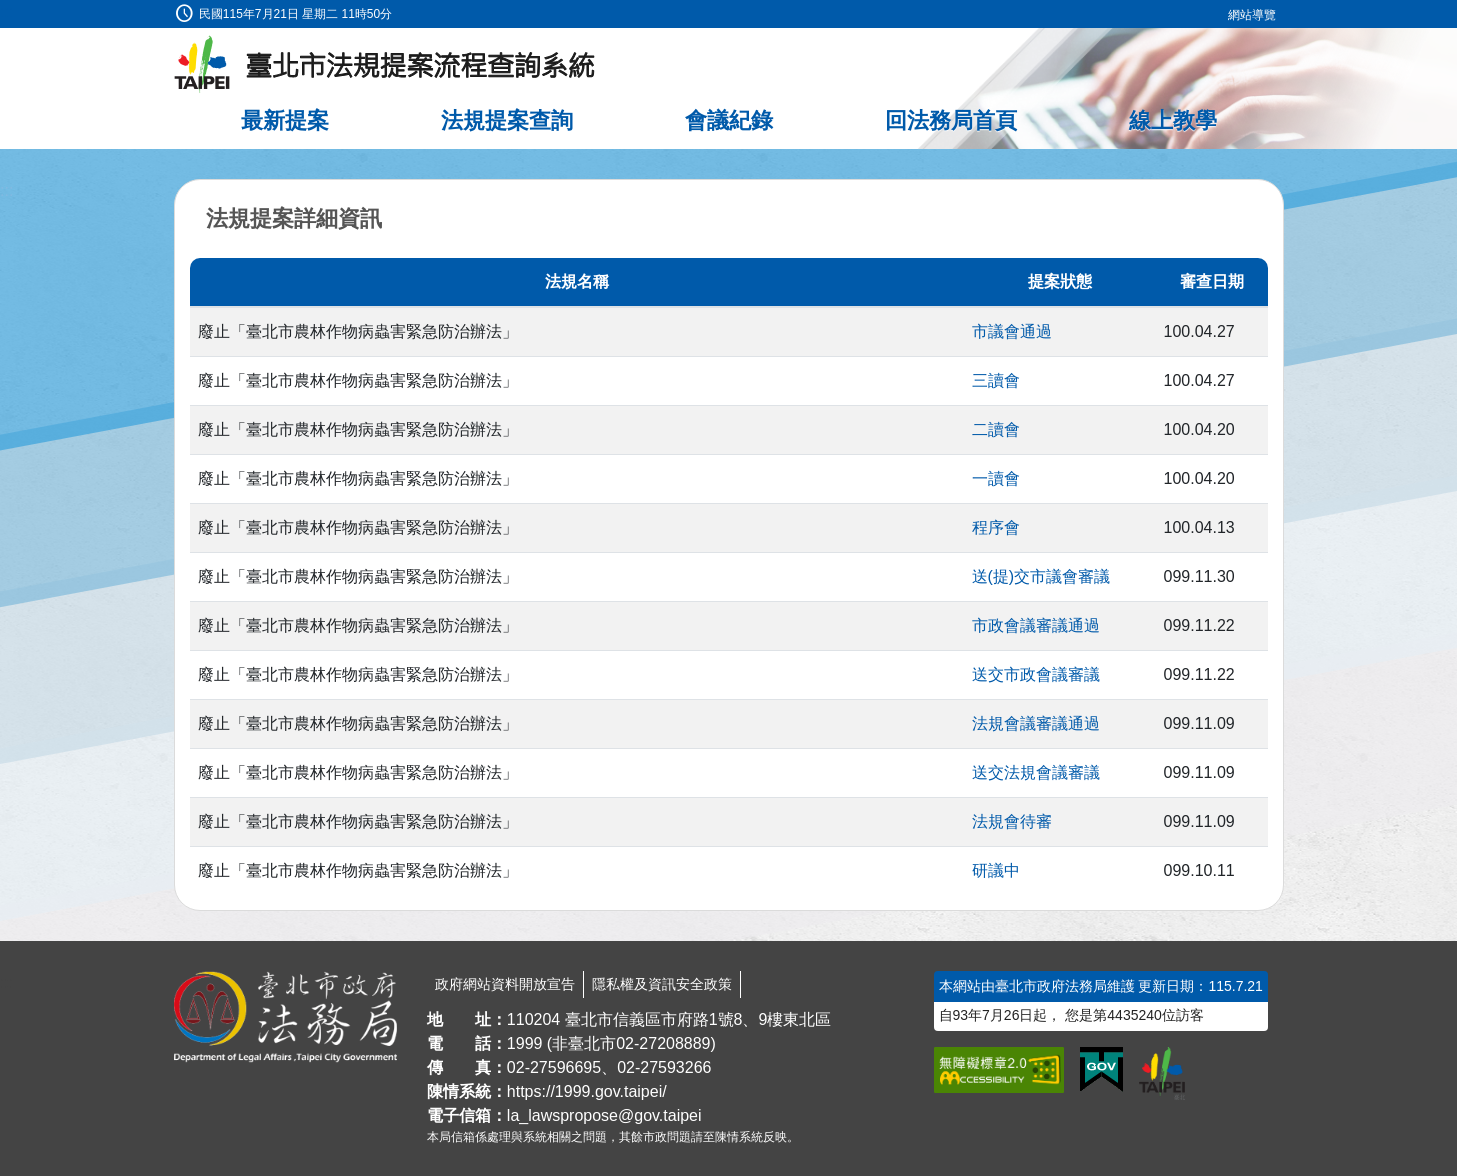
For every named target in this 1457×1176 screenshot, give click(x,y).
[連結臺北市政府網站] (1162, 1073)
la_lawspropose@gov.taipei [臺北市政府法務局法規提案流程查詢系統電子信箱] (604, 1115)
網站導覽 (1252, 15)
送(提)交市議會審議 (1041, 576)
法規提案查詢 (507, 120)
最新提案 (285, 120)
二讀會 (996, 429)
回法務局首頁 (951, 120)
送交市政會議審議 (1036, 674)
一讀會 (996, 478)
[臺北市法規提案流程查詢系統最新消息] (385, 65)
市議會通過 (1012, 331)
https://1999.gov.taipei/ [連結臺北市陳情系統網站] (587, 1091)
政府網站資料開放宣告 (505, 984)
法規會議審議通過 (1036, 723)
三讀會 (996, 380)
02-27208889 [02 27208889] (663, 1043)
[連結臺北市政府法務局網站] (285, 1017)
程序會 (996, 527)
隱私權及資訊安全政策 (662, 984)
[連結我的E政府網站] (1101, 1070)
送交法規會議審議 (1036, 772)
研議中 (996, 870)
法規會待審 (1012, 821)
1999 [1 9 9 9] (525, 1043)
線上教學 (1173, 120)
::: (6, 11)
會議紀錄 (729, 120)
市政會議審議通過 (1036, 625)
